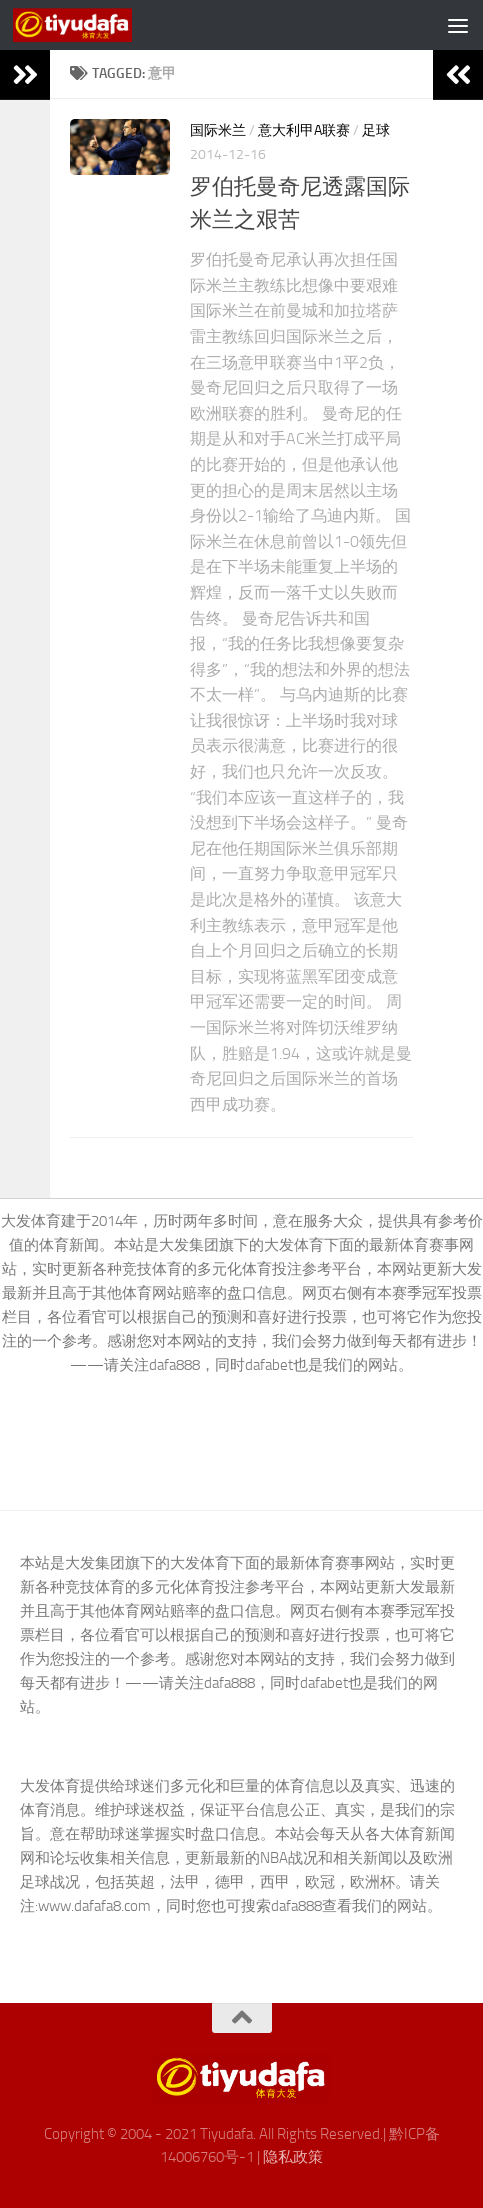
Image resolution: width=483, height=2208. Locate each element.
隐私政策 (293, 2157)
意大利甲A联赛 (304, 130)
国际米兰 (218, 130)
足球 (376, 130)
